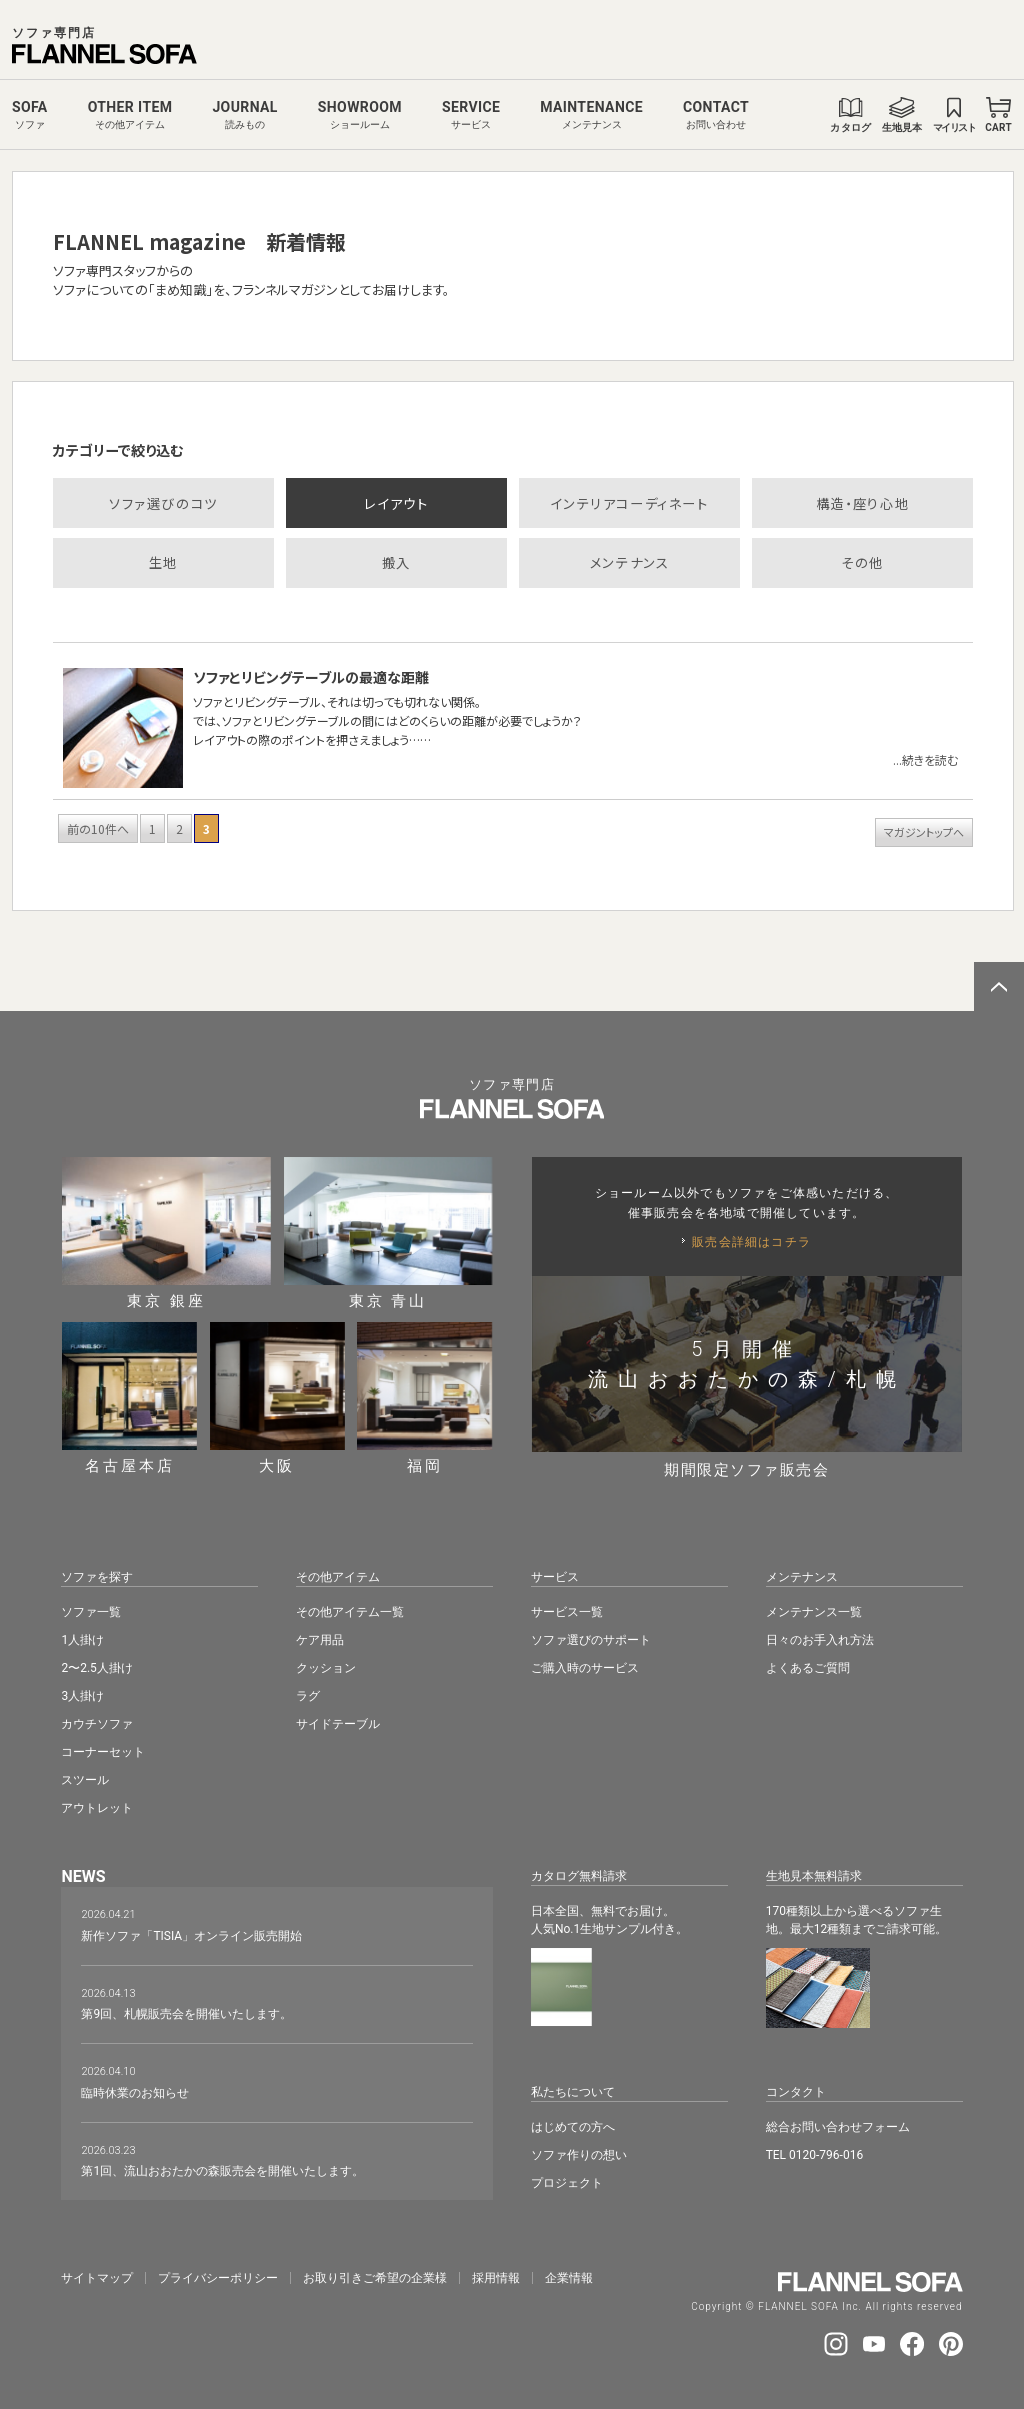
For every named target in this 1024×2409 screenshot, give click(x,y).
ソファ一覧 (91, 1612)
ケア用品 (320, 1640)
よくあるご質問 (808, 1668)
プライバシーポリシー (218, 2278)
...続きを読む (925, 759)
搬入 (396, 562)
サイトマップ (97, 2278)
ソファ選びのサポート (591, 1640)
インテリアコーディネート (629, 503)
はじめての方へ (573, 2127)
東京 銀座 (166, 1233)
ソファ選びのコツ (163, 503)
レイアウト (396, 503)
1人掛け (82, 1640)
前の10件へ (98, 828)
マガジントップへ (924, 832)
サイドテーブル (338, 1724)
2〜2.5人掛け (96, 1668)
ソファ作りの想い (579, 2155)
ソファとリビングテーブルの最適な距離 (311, 677)
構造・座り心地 (862, 503)
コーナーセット (103, 1752)
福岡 (424, 1398)
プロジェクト (567, 2183)
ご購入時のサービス (585, 1668)
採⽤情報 (496, 2278)
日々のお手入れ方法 (820, 1640)
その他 (862, 562)
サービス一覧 (567, 1612)
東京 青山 (388, 1233)
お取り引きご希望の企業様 (375, 2278)
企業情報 (569, 2278)
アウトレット (97, 1808)
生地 (163, 562)
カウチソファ (97, 1724)
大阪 (277, 1398)
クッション (326, 1668)
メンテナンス (630, 562)
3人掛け (82, 1696)
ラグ (308, 1696)
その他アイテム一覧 (350, 1612)
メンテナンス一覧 (814, 1612)
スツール (85, 1780)
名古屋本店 (129, 1398)
